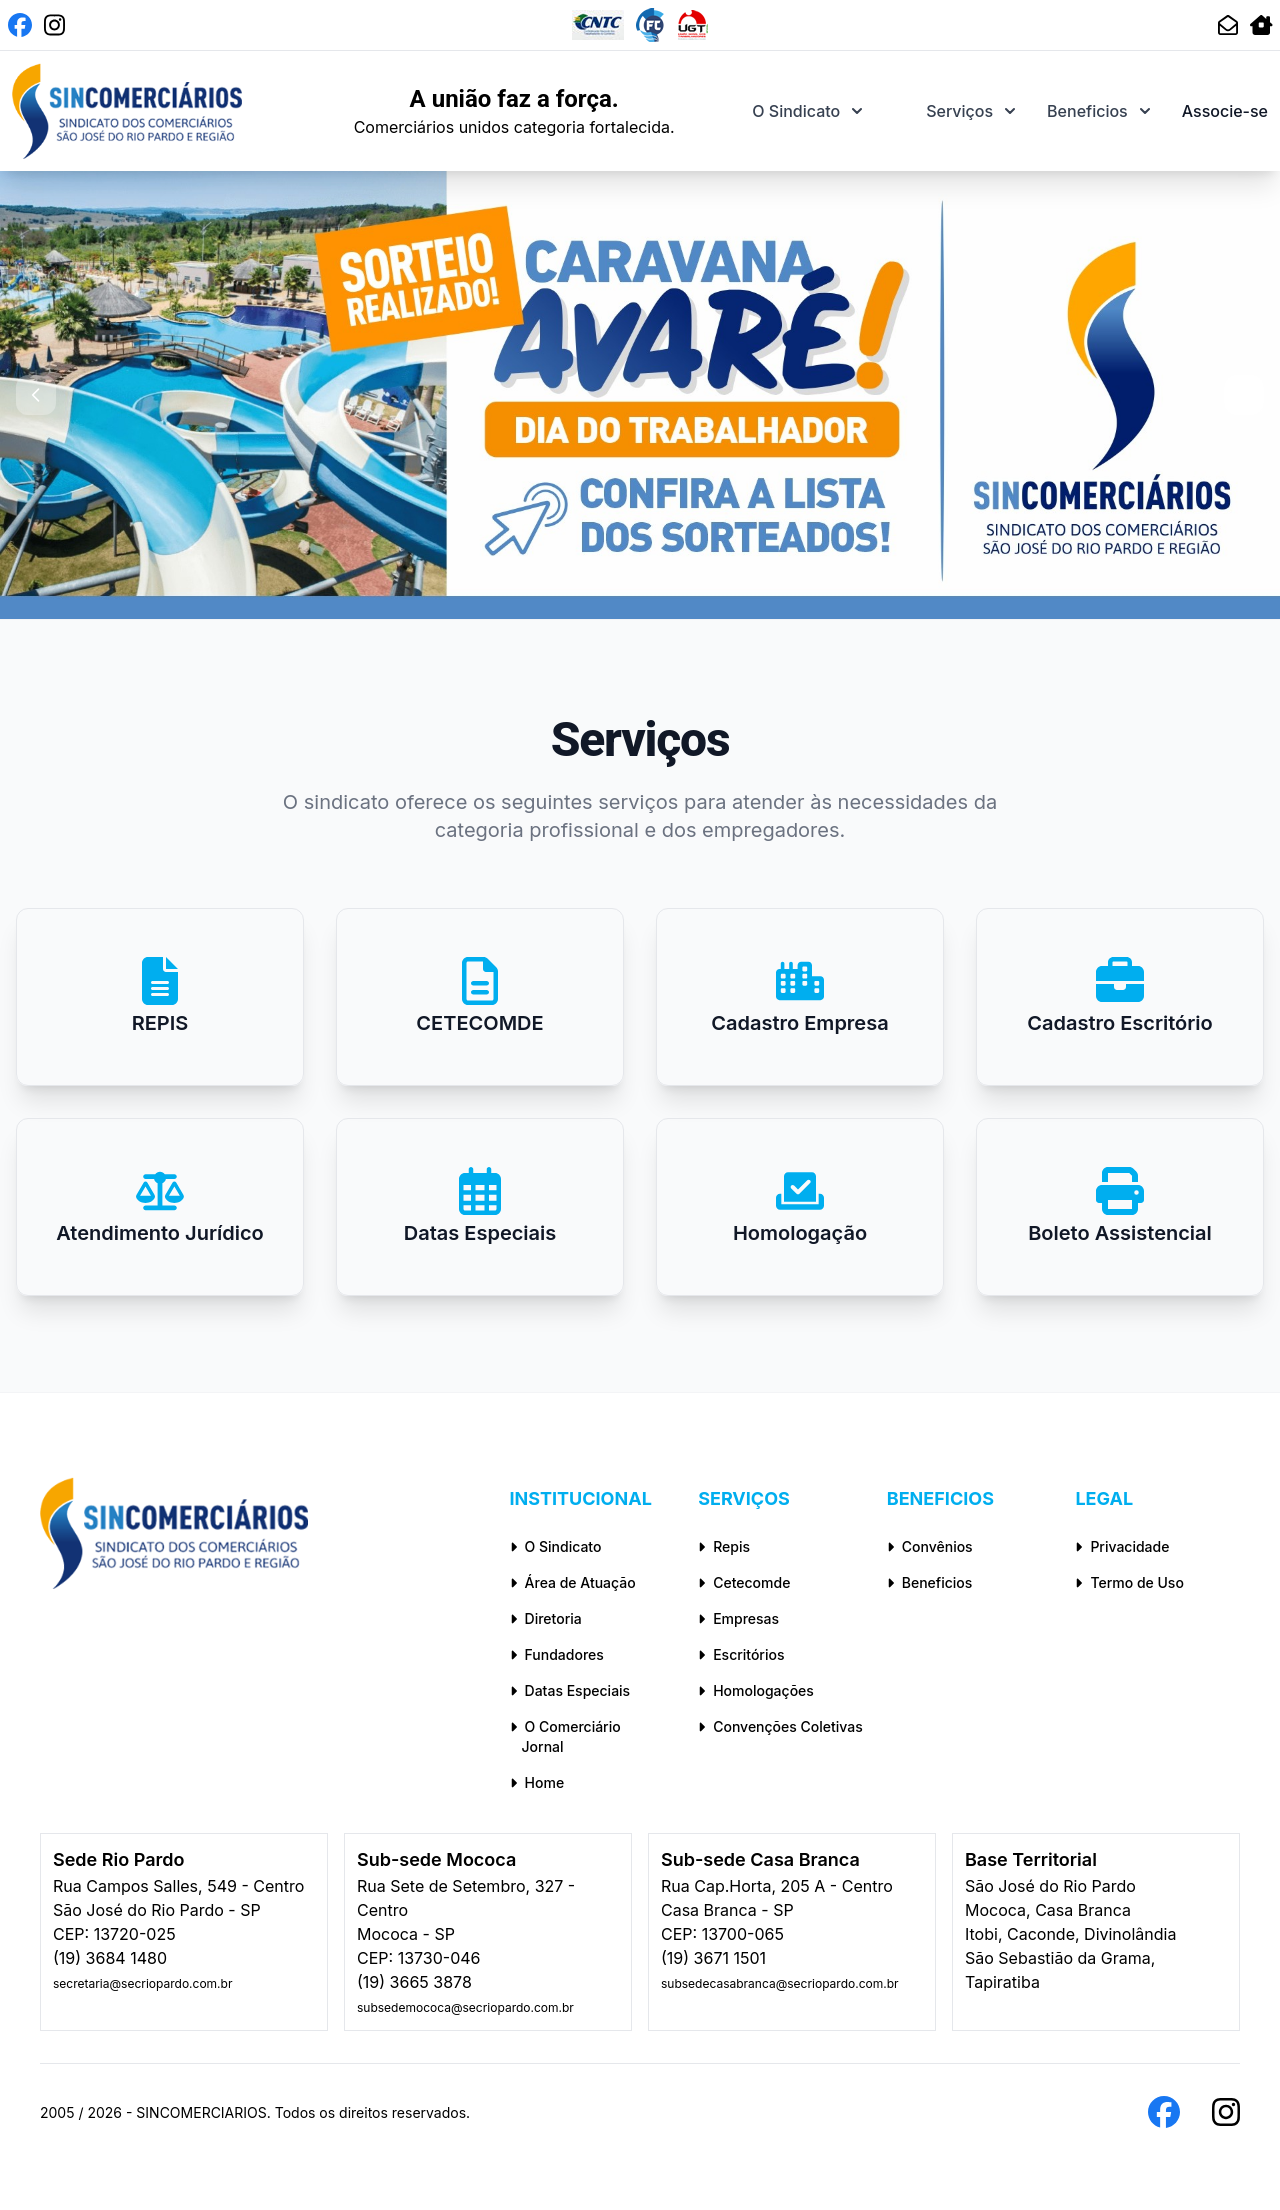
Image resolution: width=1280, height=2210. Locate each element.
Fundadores (557, 1654)
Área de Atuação (573, 1582)
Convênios (930, 1546)
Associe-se (1225, 111)
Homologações (756, 1690)
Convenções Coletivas (780, 1726)
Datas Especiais (570, 1690)
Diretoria (546, 1618)
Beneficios (1098, 111)
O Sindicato (807, 111)
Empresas (738, 1618)
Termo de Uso (1129, 1582)
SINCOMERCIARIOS (201, 2112)
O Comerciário (592, 1737)
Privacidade (1122, 1546)
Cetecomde (744, 1582)
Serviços (970, 111)
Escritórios (741, 1654)
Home (537, 1782)
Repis (724, 1546)
